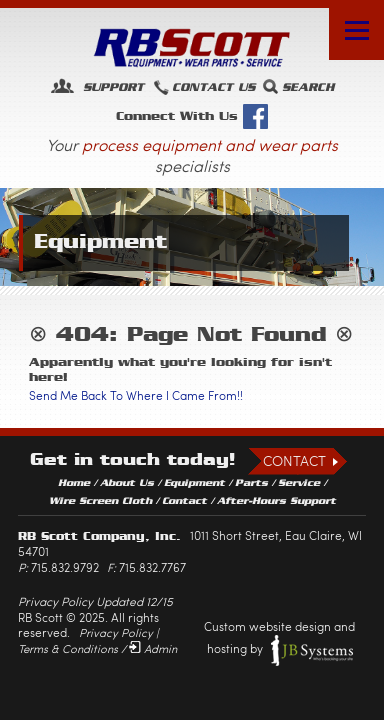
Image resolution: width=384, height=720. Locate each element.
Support (111, 87)
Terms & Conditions (68, 648)
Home (74, 483)
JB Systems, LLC (312, 650)
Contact (294, 460)
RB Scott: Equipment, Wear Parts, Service (192, 47)
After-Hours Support (276, 501)
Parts (251, 483)
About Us (127, 483)
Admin (160, 648)
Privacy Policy (116, 632)
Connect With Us (192, 116)
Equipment (194, 483)
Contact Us (213, 87)
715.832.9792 (65, 567)
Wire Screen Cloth (100, 501)
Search (308, 87)
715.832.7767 (152, 567)
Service (299, 483)
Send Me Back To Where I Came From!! (136, 395)
